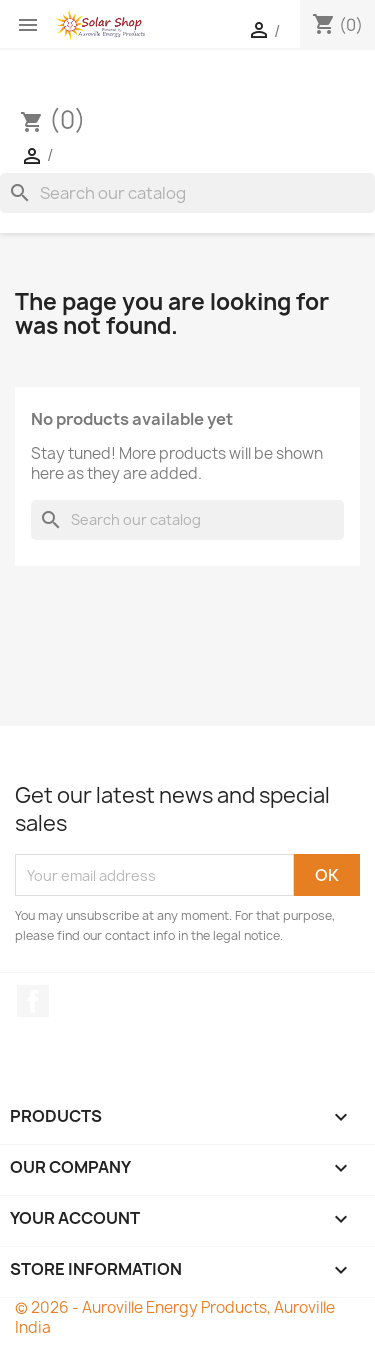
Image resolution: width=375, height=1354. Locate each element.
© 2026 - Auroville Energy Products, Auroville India (175, 1317)
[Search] (187, 193)
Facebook (33, 1001)
